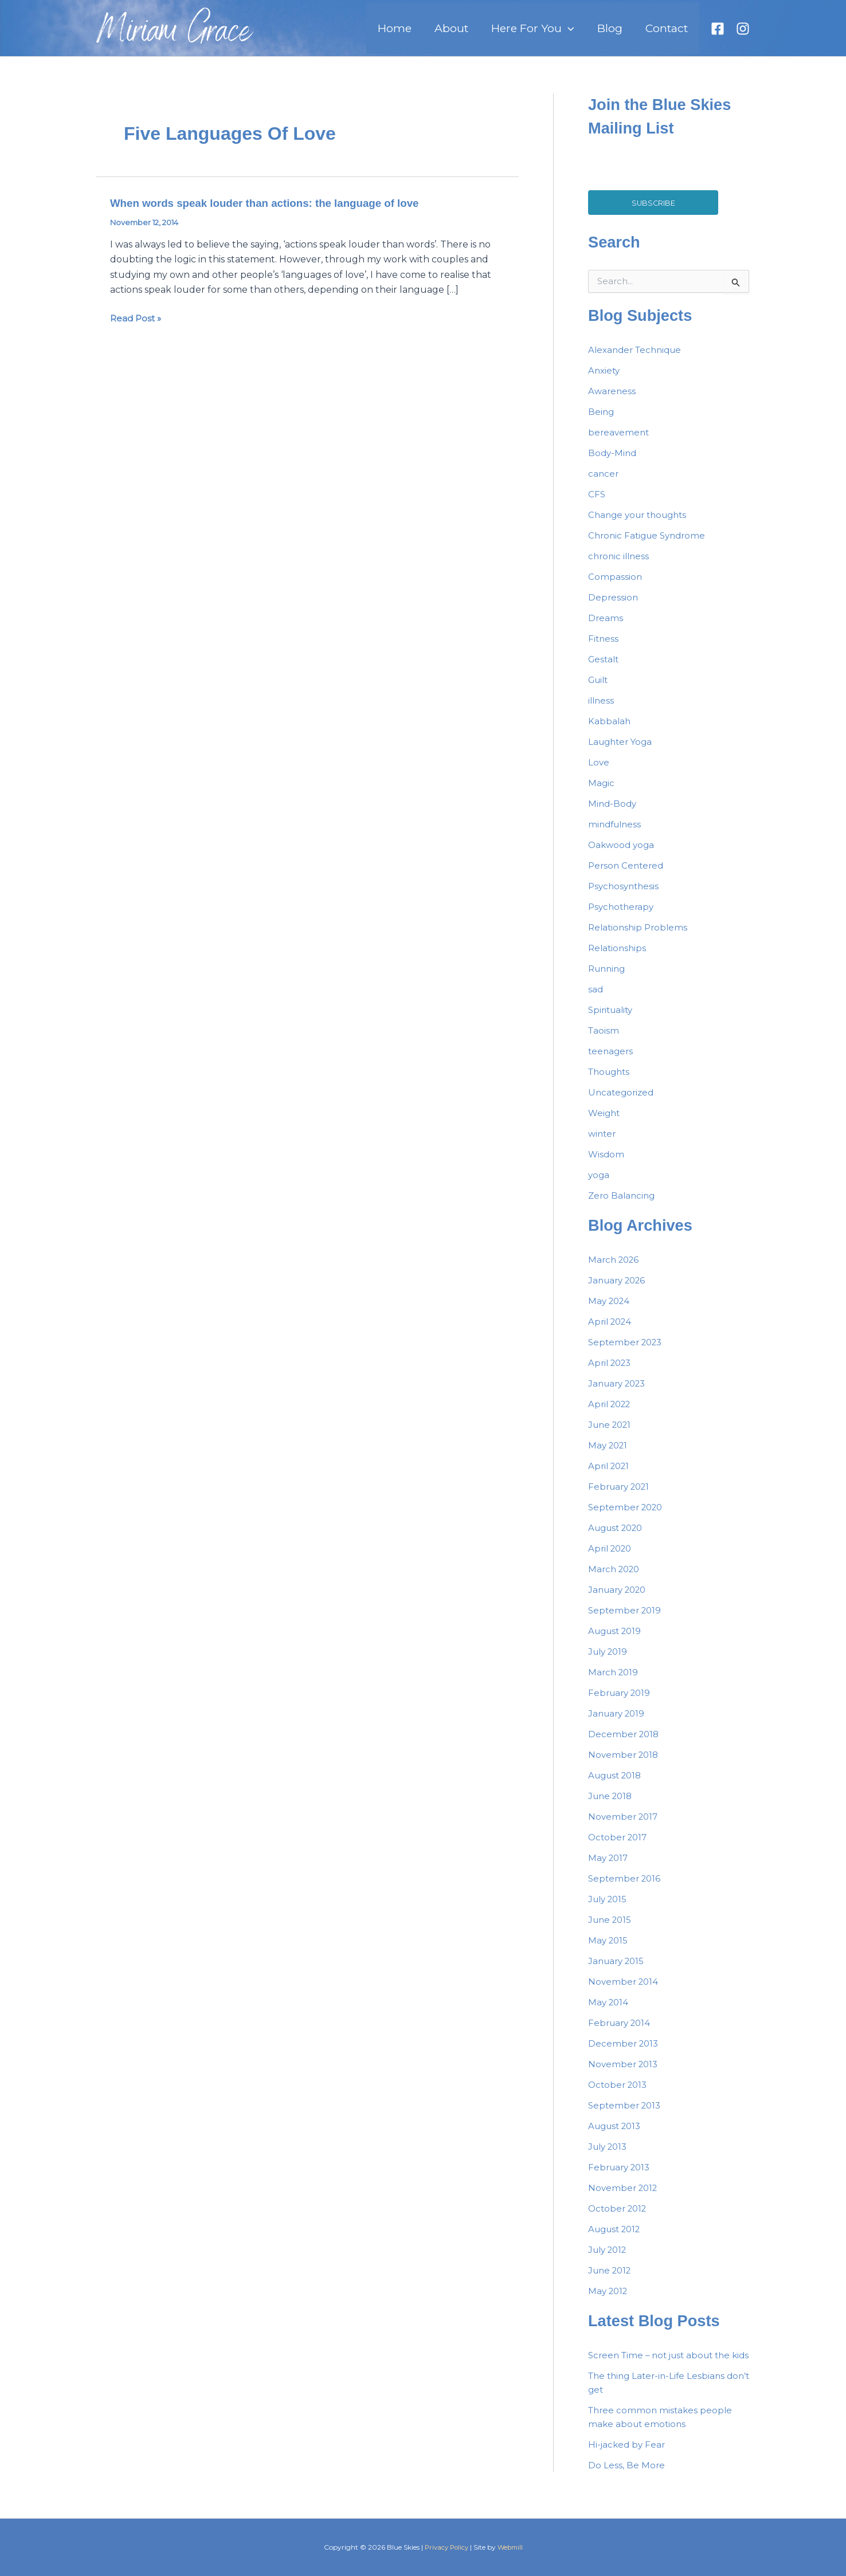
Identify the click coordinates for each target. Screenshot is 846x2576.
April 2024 (611, 1330)
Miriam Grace (174, 38)
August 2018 (617, 1784)
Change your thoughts (641, 524)
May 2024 (610, 1310)
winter (603, 1142)
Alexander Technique (638, 359)
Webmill (512, 2547)
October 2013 (619, 2093)
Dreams (606, 627)
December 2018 (624, 1743)
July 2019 (609, 1660)
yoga (599, 1184)
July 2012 (609, 2258)
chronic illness (620, 565)
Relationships (618, 957)
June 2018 (612, 1805)
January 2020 (620, 1598)
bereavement (619, 441)
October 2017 (619, 1846)
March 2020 (616, 1578)
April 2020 (612, 1557)
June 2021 (611, 1433)
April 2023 (611, 1371)
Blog (623, 33)
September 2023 (627, 1351)
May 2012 (609, 2300)
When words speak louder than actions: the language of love (275, 212)
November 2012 (624, 2197)
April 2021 (610, 1475)
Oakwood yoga (622, 854)
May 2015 (609, 1949)
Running (608, 977)
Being (601, 420)
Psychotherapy (622, 915)
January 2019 (618, 1722)
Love (599, 771)
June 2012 (611, 2279)
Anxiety (605, 379)
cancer (604, 482)
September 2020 (627, 1516)
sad (596, 998)
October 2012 (619, 2217)
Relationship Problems (640, 936)
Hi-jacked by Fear (628, 2467)
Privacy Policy (445, 2547)
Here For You (555, 32)
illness (602, 709)
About (483, 33)
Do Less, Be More (626, 2488)
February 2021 (621, 1495)
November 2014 (624, 1990)
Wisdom (606, 1163)
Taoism (604, 1039)
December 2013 (624, 2052)
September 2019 (626, 1619)
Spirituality (612, 1019)
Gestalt (604, 668)
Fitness (604, 647)
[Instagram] (743, 33)
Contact (671, 33)
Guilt (599, 689)
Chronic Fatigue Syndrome (650, 544)
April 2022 (611, 1413)
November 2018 (624, 1763)
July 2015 (609, 1908)
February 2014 (621, 2032)
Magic (601, 792)
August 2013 (617, 2135)
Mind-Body (613, 812)
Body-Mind (613, 462)
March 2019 (614, 1681)
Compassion (615, 585)
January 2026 (619, 1289)
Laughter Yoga (622, 750)
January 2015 (618, 1970)
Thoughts (611, 1080)
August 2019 (617, 1640)
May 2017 (609, 1867)
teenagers (611, 1060)
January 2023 (619, 1392)
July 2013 (609, 2155)
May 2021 (609, 1454)
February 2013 (621, 2176)
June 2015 (611, 1928)
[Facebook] (717, 33)
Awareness (612, 400)
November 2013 (624, 2073)
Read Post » (137, 327)
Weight (605, 1122)
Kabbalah (610, 730)
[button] (591, 32)
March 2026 (615, 1268)
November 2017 (624, 1825)
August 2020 (618, 1537)
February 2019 (621, 1702)
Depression (613, 606)
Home (436, 33)
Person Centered (627, 874)
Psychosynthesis (625, 895)
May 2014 (609, 2011)
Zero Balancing (623, 1204)
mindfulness (616, 833)
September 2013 (626, 2114)
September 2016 (626, 1887)
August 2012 (617, 2238)
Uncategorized (622, 1101)
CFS (597, 503)
